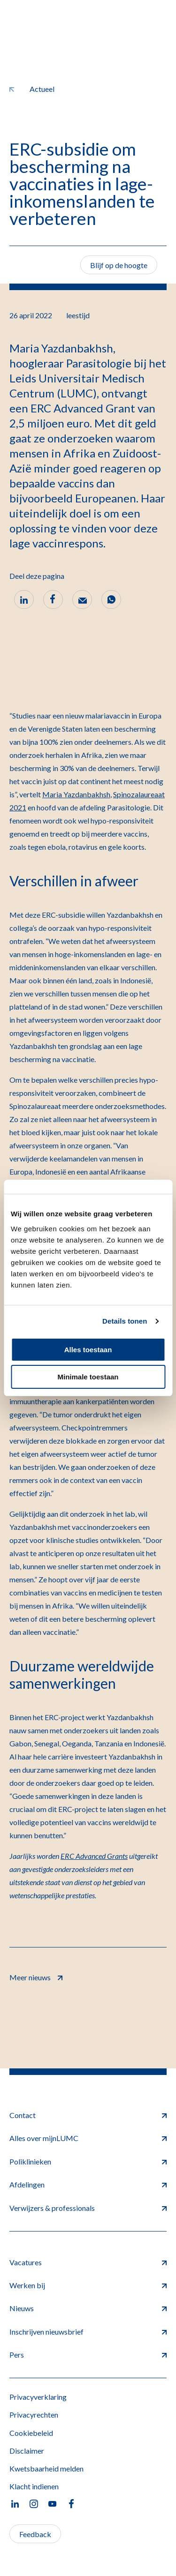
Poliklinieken (88, 2161)
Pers (88, 2354)
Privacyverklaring (38, 2396)
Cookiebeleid (31, 2432)
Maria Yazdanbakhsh (76, 794)
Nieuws (88, 2308)
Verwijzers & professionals (88, 2207)
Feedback (35, 2534)
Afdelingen (88, 2184)
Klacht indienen (34, 2486)
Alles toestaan (88, 1350)
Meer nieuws (35, 1976)
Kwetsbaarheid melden (46, 2468)
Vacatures (88, 2262)
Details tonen (124, 1321)
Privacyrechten (33, 2414)
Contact (88, 2115)
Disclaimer (26, 2450)
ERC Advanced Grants (94, 1855)
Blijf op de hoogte (118, 265)
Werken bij (88, 2285)
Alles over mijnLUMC (88, 2138)
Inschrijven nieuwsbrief (88, 2331)
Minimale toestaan (87, 1377)
